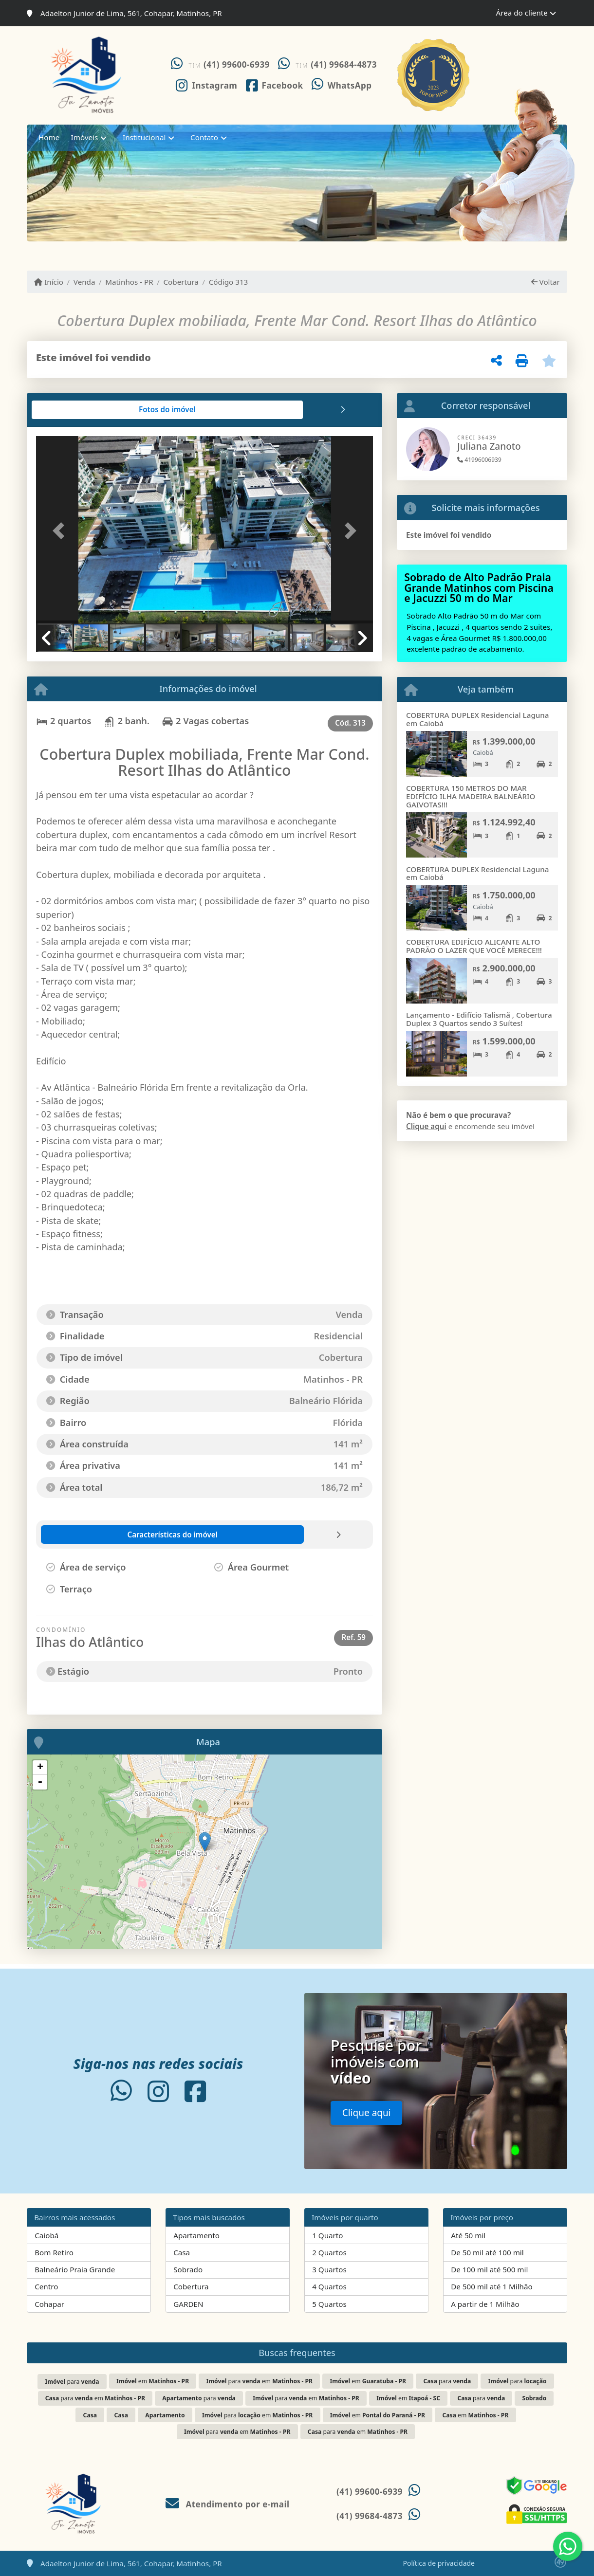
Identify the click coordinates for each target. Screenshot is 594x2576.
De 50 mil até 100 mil (487, 2252)
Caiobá (46, 2235)
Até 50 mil (468, 2235)
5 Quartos (329, 2304)
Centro (46, 2286)
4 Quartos (329, 2286)
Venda (84, 282)
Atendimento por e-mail (228, 2504)
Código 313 (228, 282)
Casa (181, 2252)
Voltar (545, 282)
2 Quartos (329, 2252)
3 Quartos (329, 2269)
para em (259, 2381)
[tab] (67, 410)
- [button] (40, 1782)
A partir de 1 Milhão (485, 2304)
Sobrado (188, 2269)
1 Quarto (327, 2235)
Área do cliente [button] (522, 13)
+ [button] (40, 1767)
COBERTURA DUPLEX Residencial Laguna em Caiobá (477, 719)
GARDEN (188, 2304)
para (72, 2381)
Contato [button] (204, 137)
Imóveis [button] (84, 137)
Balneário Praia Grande (75, 2269)
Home (48, 137)
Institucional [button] (144, 137)
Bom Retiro (54, 2252)
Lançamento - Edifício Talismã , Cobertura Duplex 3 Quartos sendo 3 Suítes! (479, 1019)
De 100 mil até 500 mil (489, 2269)
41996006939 (479, 460)
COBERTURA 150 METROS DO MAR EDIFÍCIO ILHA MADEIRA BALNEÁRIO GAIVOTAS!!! (470, 796)
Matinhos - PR (129, 282)
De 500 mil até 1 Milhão (491, 2286)
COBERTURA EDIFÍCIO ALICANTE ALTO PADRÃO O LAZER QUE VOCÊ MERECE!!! (474, 946)
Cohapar (49, 2304)
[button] (61, 530)
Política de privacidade (439, 2563)
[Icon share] (206, 85)
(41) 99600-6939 (237, 64)
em (152, 2381)
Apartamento (196, 2235)
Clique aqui (426, 1126)
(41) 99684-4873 (344, 64)
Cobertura (181, 282)
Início (48, 282)
